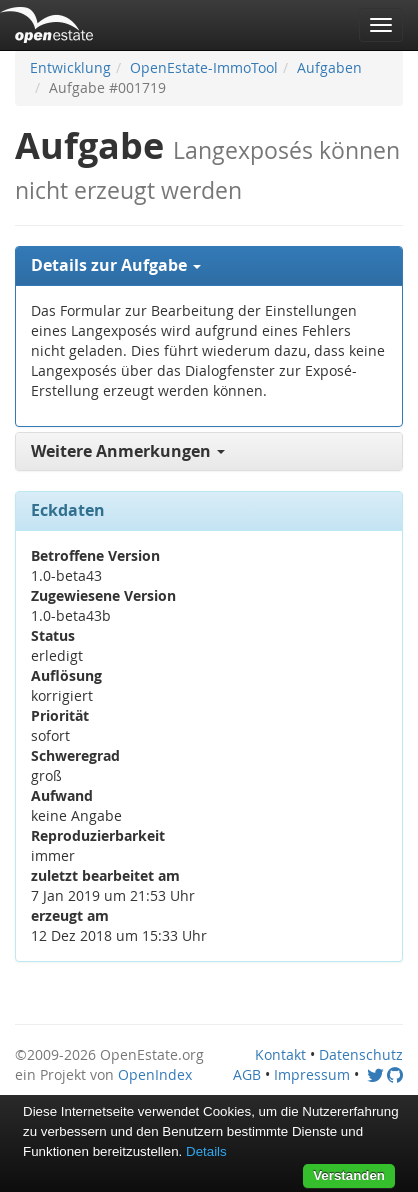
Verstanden (349, 1175)
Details (206, 1151)
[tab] (209, 266)
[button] (209, 266)
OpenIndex (155, 1074)
